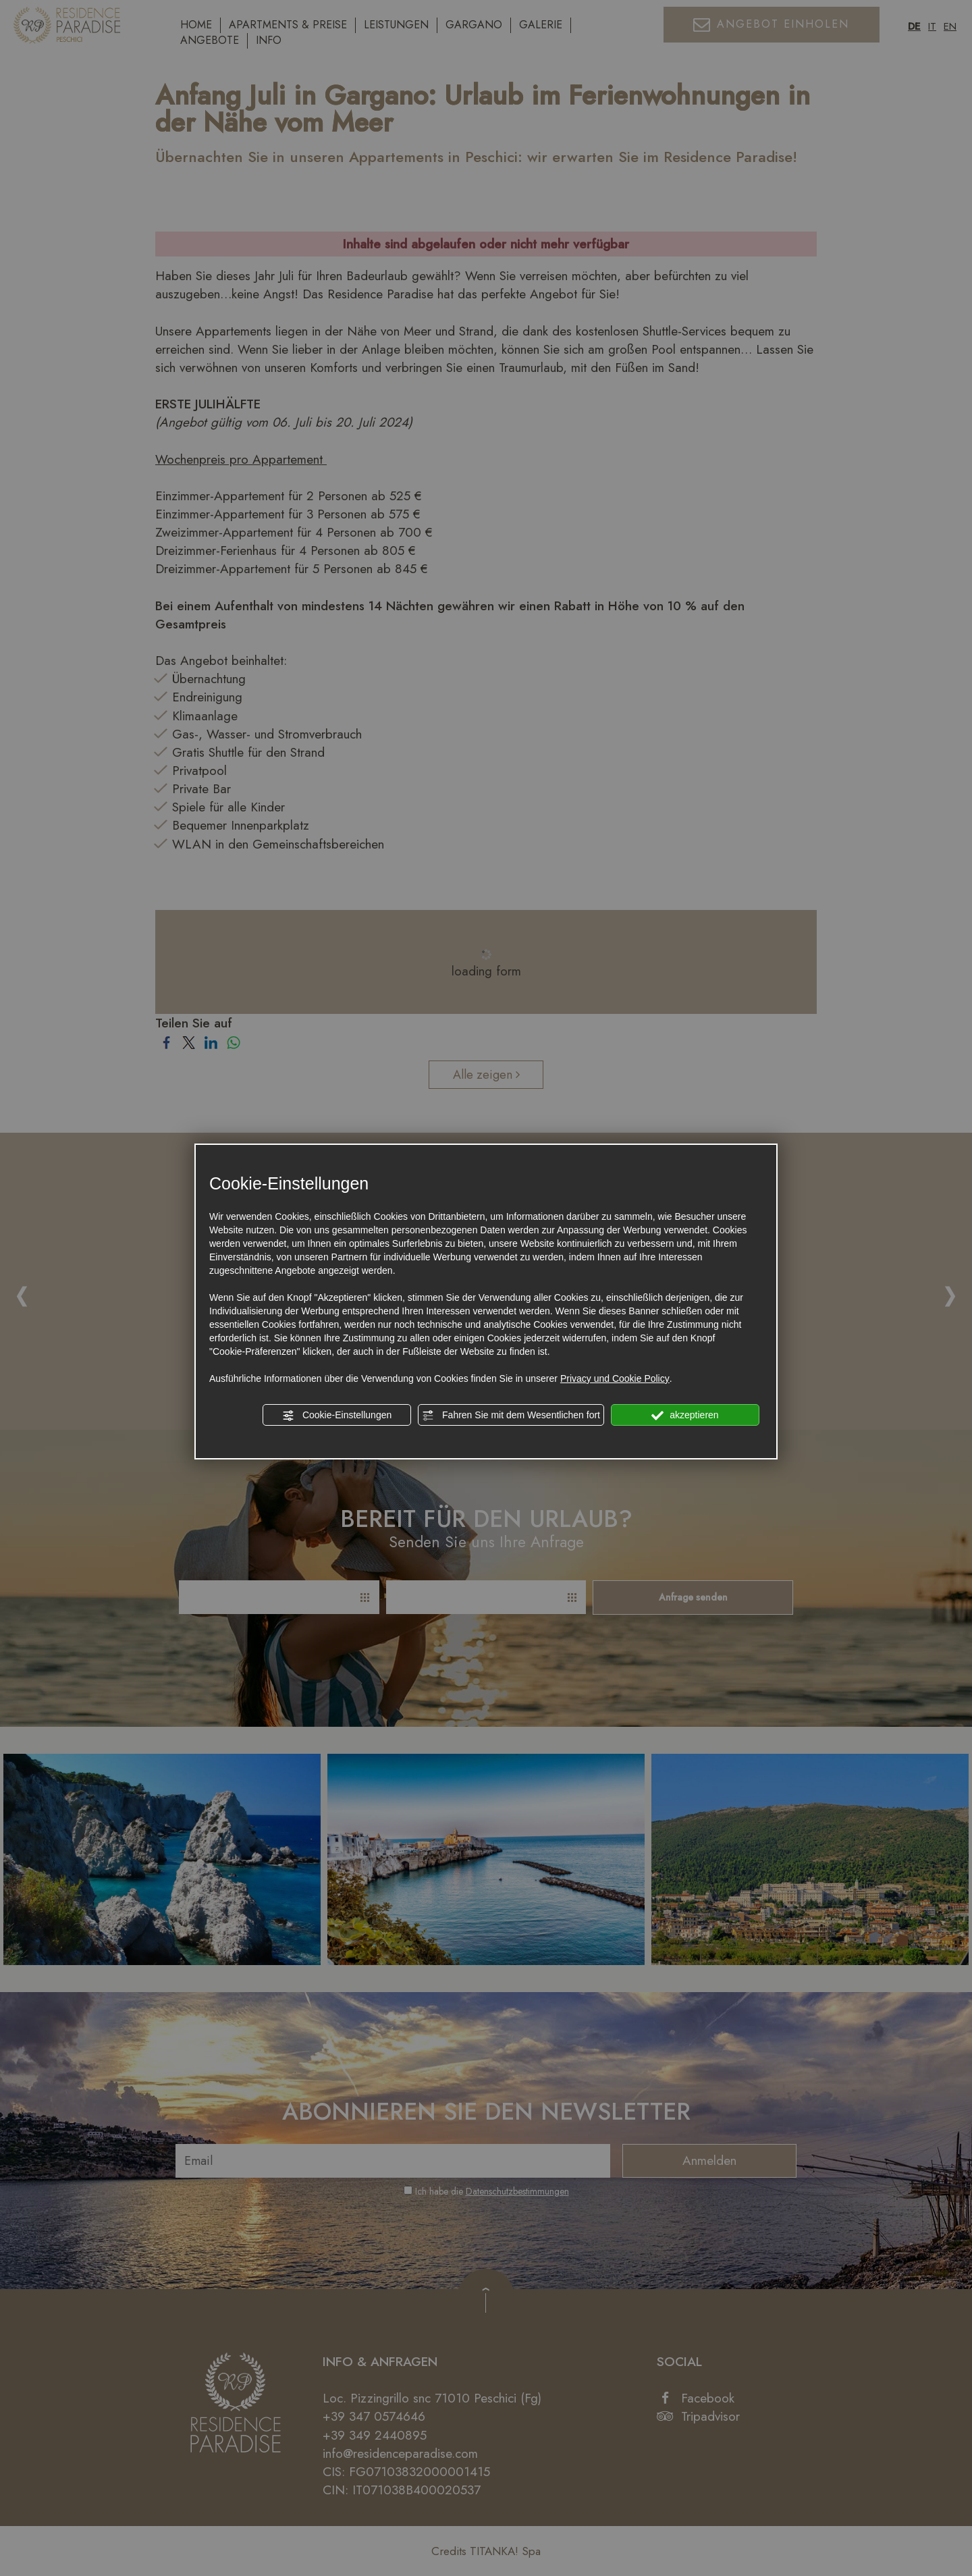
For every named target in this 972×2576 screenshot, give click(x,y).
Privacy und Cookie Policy (615, 1378)
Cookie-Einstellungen (337, 1416)
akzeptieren (684, 1416)
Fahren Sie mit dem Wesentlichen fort (511, 1416)
